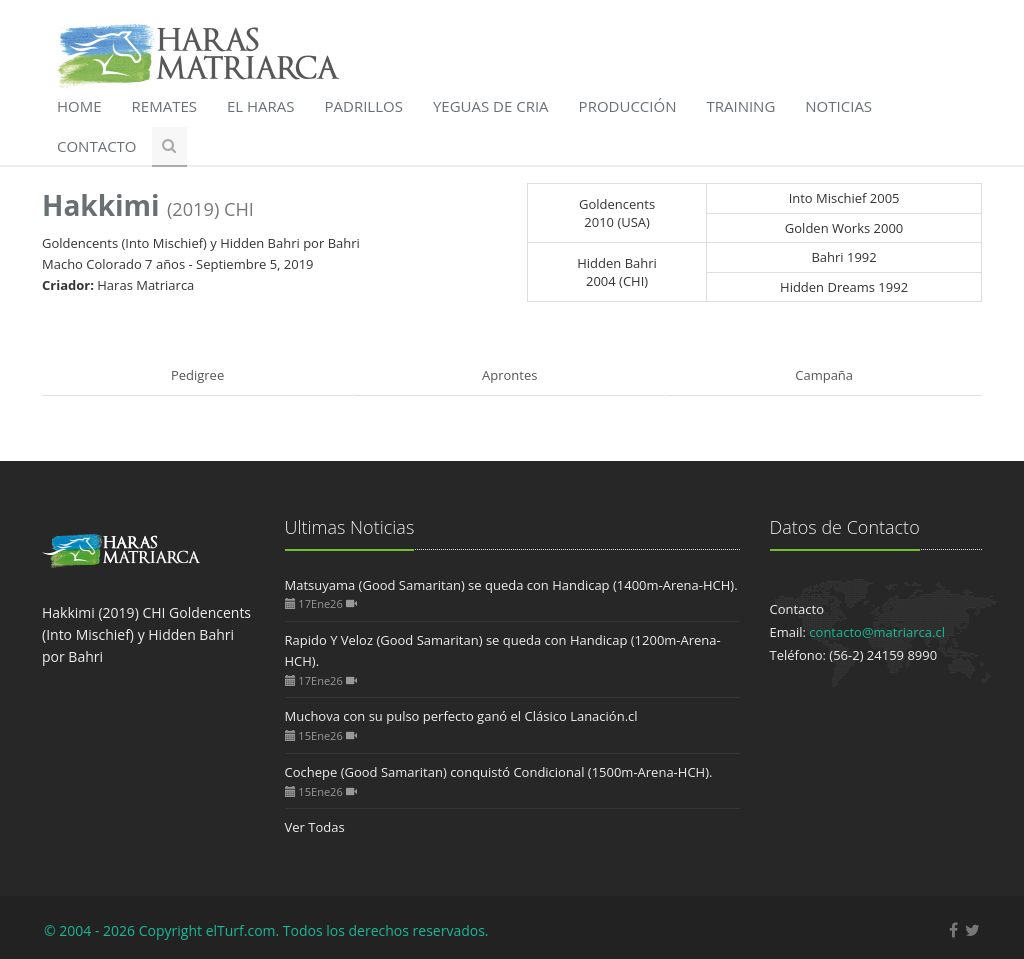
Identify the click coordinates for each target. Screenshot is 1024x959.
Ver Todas (315, 827)
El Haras (261, 106)
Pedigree (197, 375)
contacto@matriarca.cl (877, 632)
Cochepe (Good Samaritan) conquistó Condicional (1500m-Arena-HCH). (499, 772)
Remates (164, 106)
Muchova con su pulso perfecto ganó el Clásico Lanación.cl (461, 716)
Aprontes (509, 375)
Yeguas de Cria (491, 106)
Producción (628, 106)
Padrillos (364, 106)
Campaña (824, 375)
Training (740, 106)
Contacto (97, 146)
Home (79, 106)
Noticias (838, 106)
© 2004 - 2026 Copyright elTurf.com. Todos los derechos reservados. (266, 930)
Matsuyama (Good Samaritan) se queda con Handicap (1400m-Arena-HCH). (511, 585)
